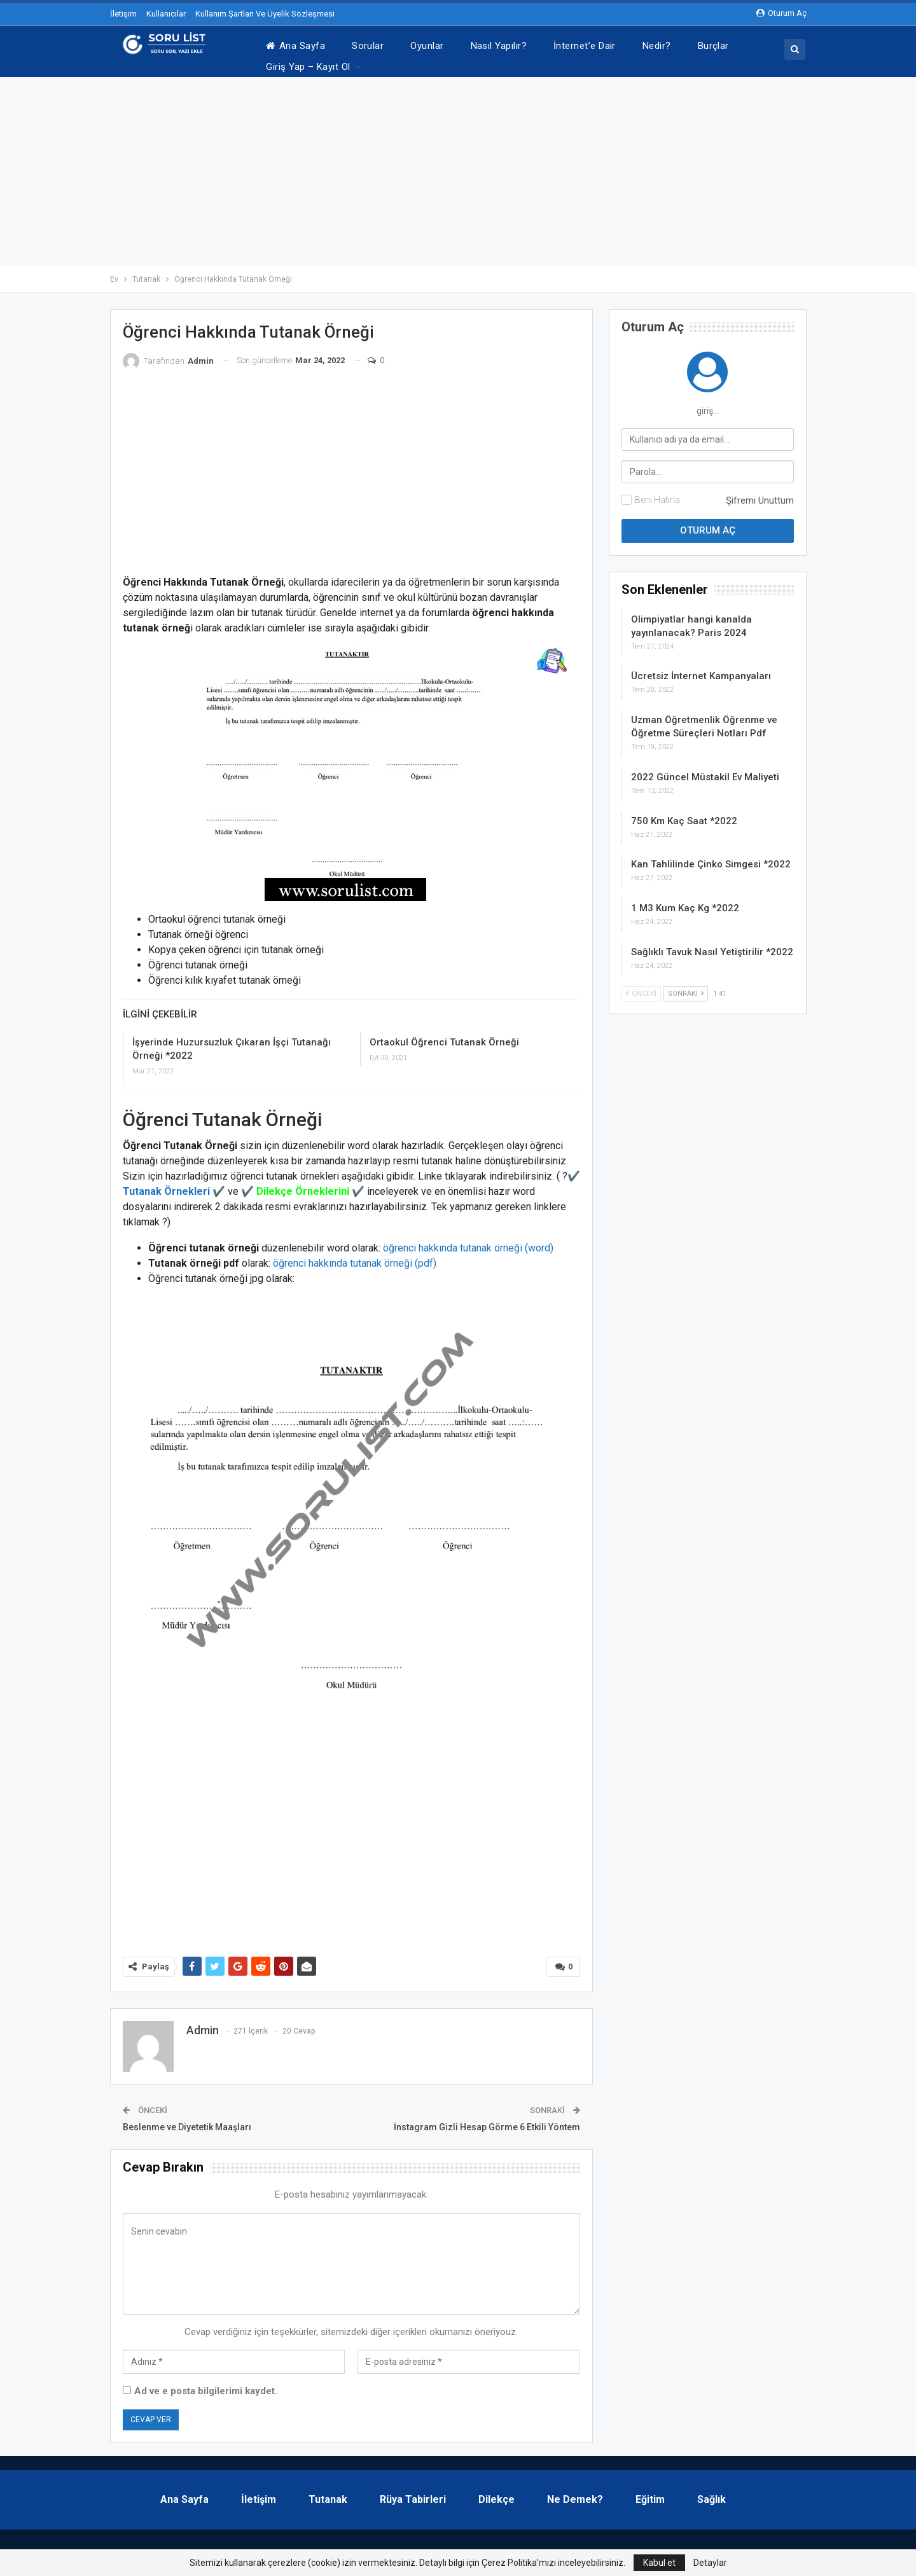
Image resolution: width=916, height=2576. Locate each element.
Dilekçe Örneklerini (302, 1185)
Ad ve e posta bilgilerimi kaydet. (205, 2384)
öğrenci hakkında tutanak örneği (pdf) (354, 1257)
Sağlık (711, 2493)
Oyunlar (426, 46)
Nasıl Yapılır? (499, 46)
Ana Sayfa (295, 46)
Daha (709, 46)
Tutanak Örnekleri (166, 1185)
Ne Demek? (575, 2493)
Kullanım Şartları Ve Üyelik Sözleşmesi (265, 13)
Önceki (641, 987)
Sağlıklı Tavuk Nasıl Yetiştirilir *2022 (712, 945)
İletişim (123, 13)
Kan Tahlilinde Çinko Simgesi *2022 (711, 858)
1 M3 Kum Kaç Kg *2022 (685, 901)
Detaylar (710, 2562)
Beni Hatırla (657, 493)
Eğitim (650, 2493)
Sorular (368, 46)
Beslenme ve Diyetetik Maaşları (187, 2121)
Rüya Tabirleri (413, 2493)
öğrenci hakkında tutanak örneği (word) (468, 1242)
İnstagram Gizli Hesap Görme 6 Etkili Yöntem (487, 2121)
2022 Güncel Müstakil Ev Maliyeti (705, 770)
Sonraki (686, 987)
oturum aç (781, 13)
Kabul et (659, 2563)
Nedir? (656, 46)
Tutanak (328, 2493)
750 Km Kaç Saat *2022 (684, 814)
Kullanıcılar (166, 13)
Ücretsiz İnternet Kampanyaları (701, 669)
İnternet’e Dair (584, 46)
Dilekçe (496, 2493)
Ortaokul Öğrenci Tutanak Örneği (444, 1036)
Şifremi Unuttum (760, 494)
